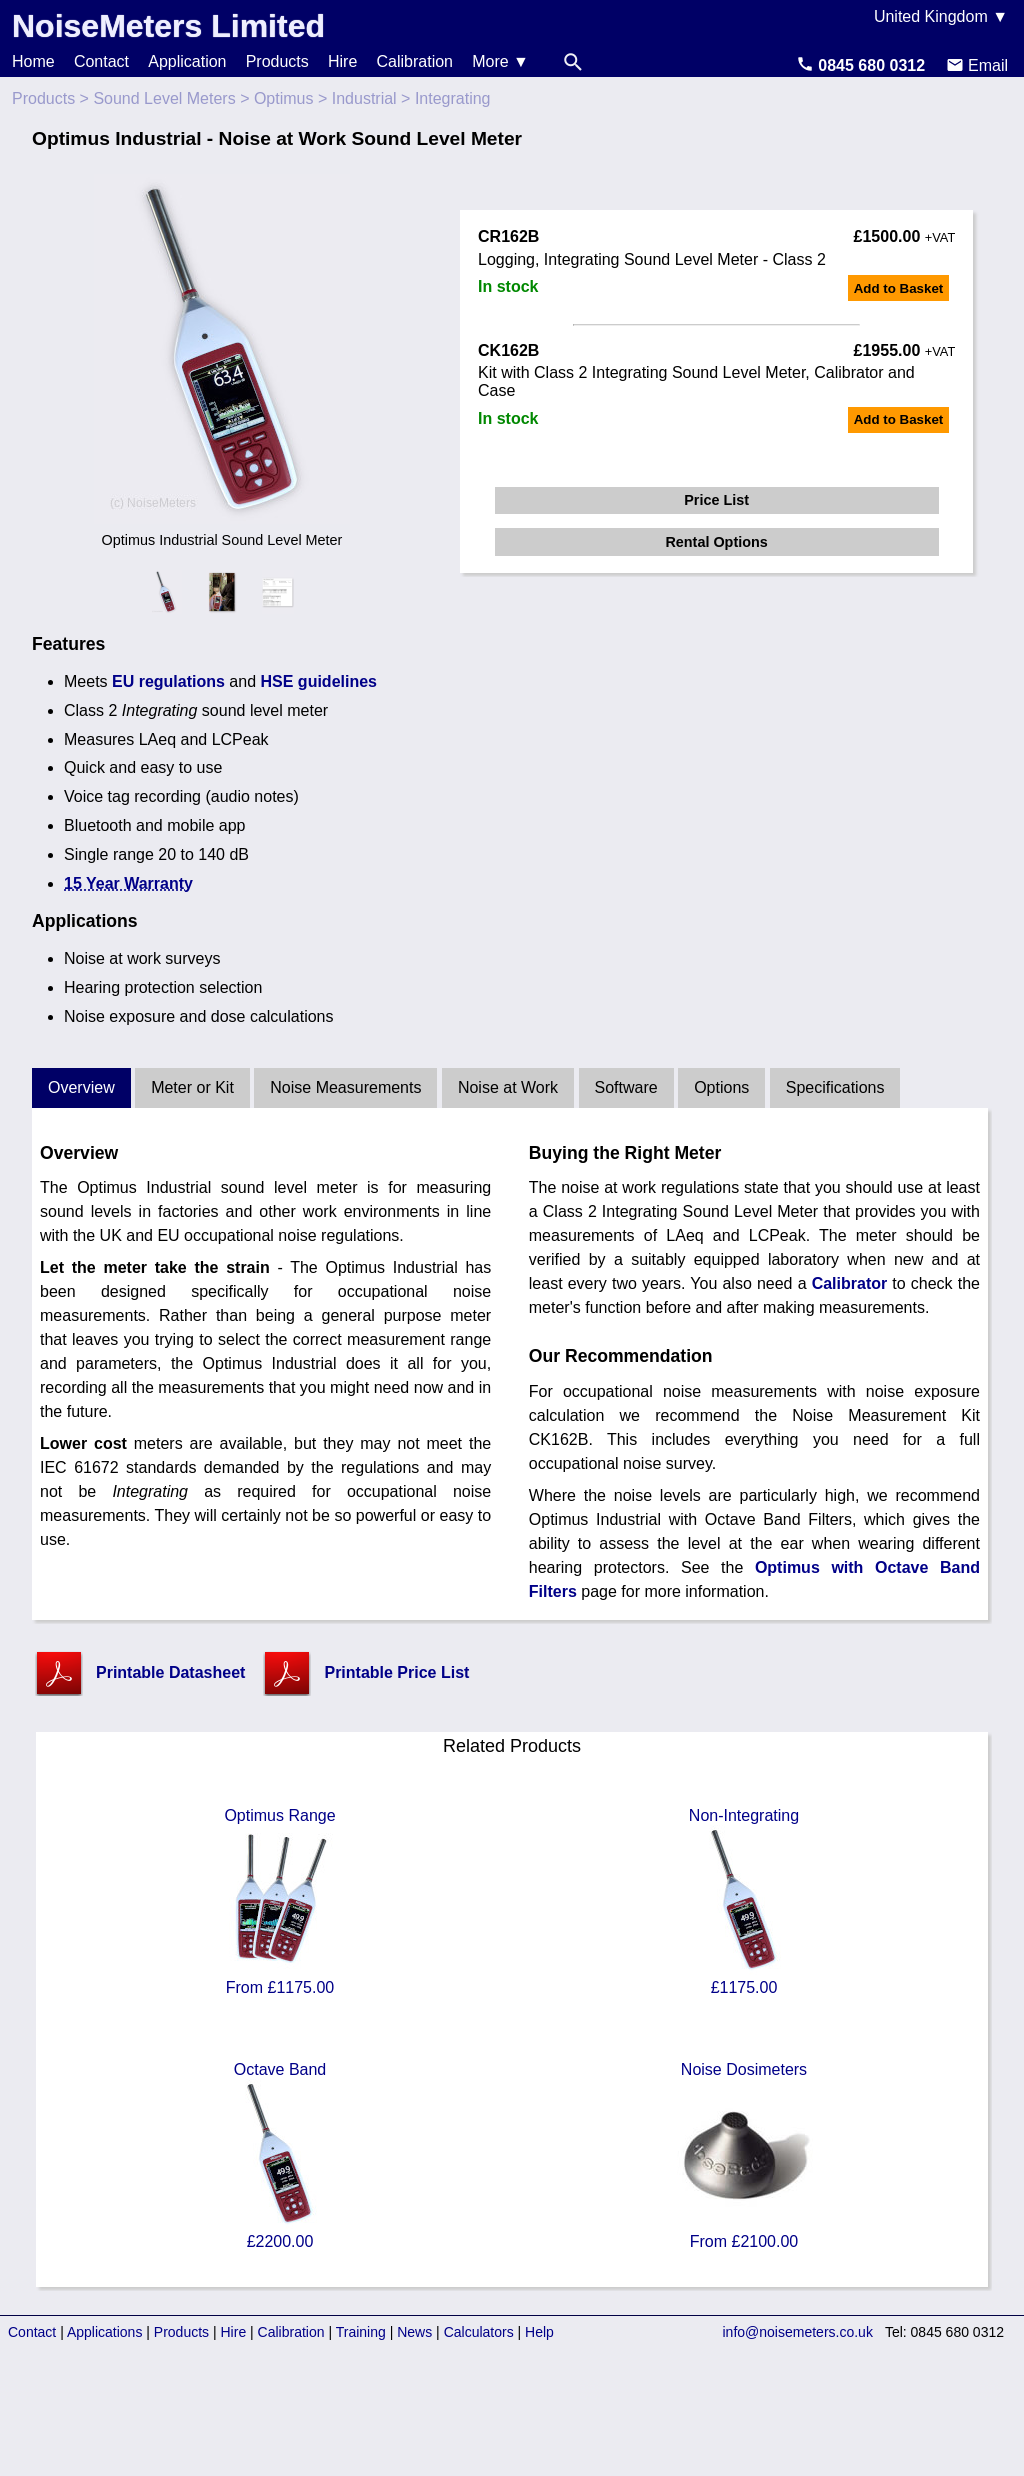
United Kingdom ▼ (941, 16)
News (414, 2332)
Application (187, 61)
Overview (81, 1087)
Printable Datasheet (170, 1672)
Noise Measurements (345, 1087)
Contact (101, 61)
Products (277, 61)
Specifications (835, 1087)
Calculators (479, 2332)
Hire (342, 61)
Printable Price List (396, 1672)
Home (33, 61)
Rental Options (716, 542)
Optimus (284, 98)
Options (721, 1087)
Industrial (364, 98)
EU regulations (168, 681)
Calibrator (850, 1283)
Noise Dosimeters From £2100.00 (744, 2155)
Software (626, 1087)
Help (539, 2332)
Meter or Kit (192, 1087)
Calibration (415, 61)
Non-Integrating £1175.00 (744, 1901)
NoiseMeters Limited (168, 26)
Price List (716, 500)
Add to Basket (899, 288)
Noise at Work (508, 1087)
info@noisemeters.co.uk (798, 2332)
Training (361, 2332)
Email (977, 65)
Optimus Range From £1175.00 (280, 1901)
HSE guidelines (319, 681)
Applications (105, 2332)
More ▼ (500, 61)
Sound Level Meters (164, 98)
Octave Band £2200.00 (280, 2155)
